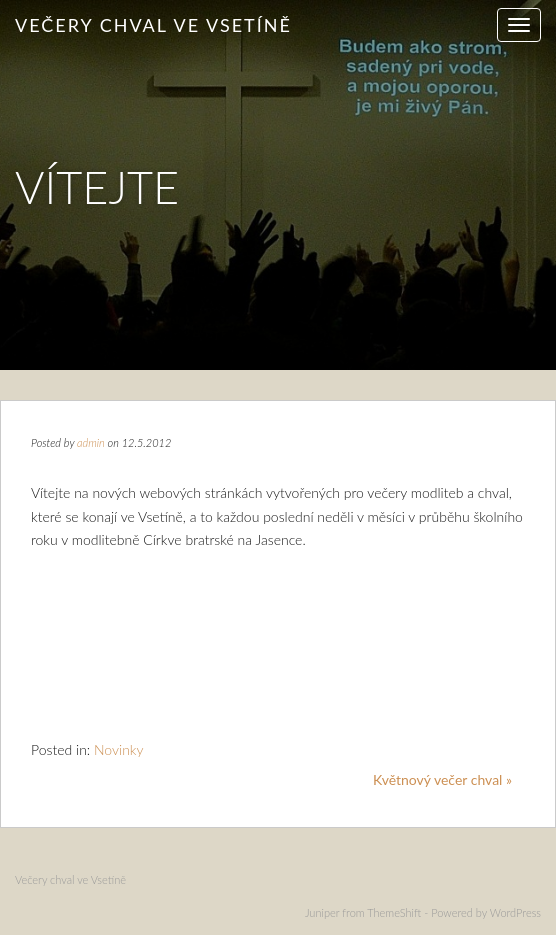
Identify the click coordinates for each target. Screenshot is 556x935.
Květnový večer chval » (442, 779)
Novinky (119, 749)
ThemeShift (394, 912)
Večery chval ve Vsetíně (153, 25)
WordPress (515, 912)
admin (91, 442)
